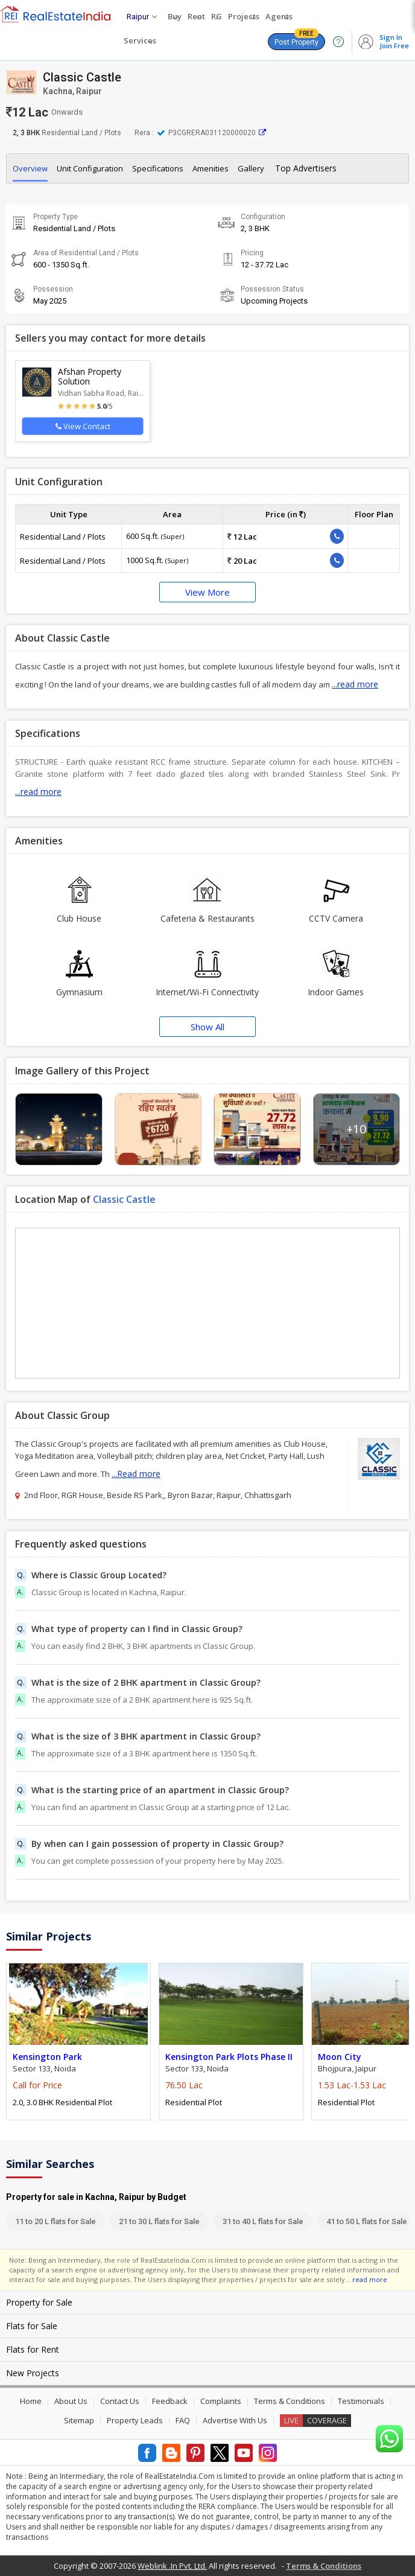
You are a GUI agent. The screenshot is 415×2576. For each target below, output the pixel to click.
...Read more (136, 1473)
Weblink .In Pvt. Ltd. (172, 2565)
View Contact (82, 426)
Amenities (210, 168)
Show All (207, 1027)
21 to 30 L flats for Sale (159, 2221)
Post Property (296, 39)
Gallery (251, 168)
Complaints (220, 2401)
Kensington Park (47, 2056)
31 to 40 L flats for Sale (263, 2221)
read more (369, 2279)
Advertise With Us (235, 2420)
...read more (355, 684)
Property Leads (135, 2420)
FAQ (183, 2420)
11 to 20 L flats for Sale (55, 2221)
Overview (30, 168)
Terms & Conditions (289, 2401)
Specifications (157, 168)
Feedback (170, 2401)
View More (207, 592)
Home (31, 2401)
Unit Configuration (90, 168)
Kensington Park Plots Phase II (229, 2056)
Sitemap (79, 2420)
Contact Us (119, 2401)
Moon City (339, 2056)
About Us (70, 2401)
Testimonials (361, 2401)
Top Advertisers (306, 168)
